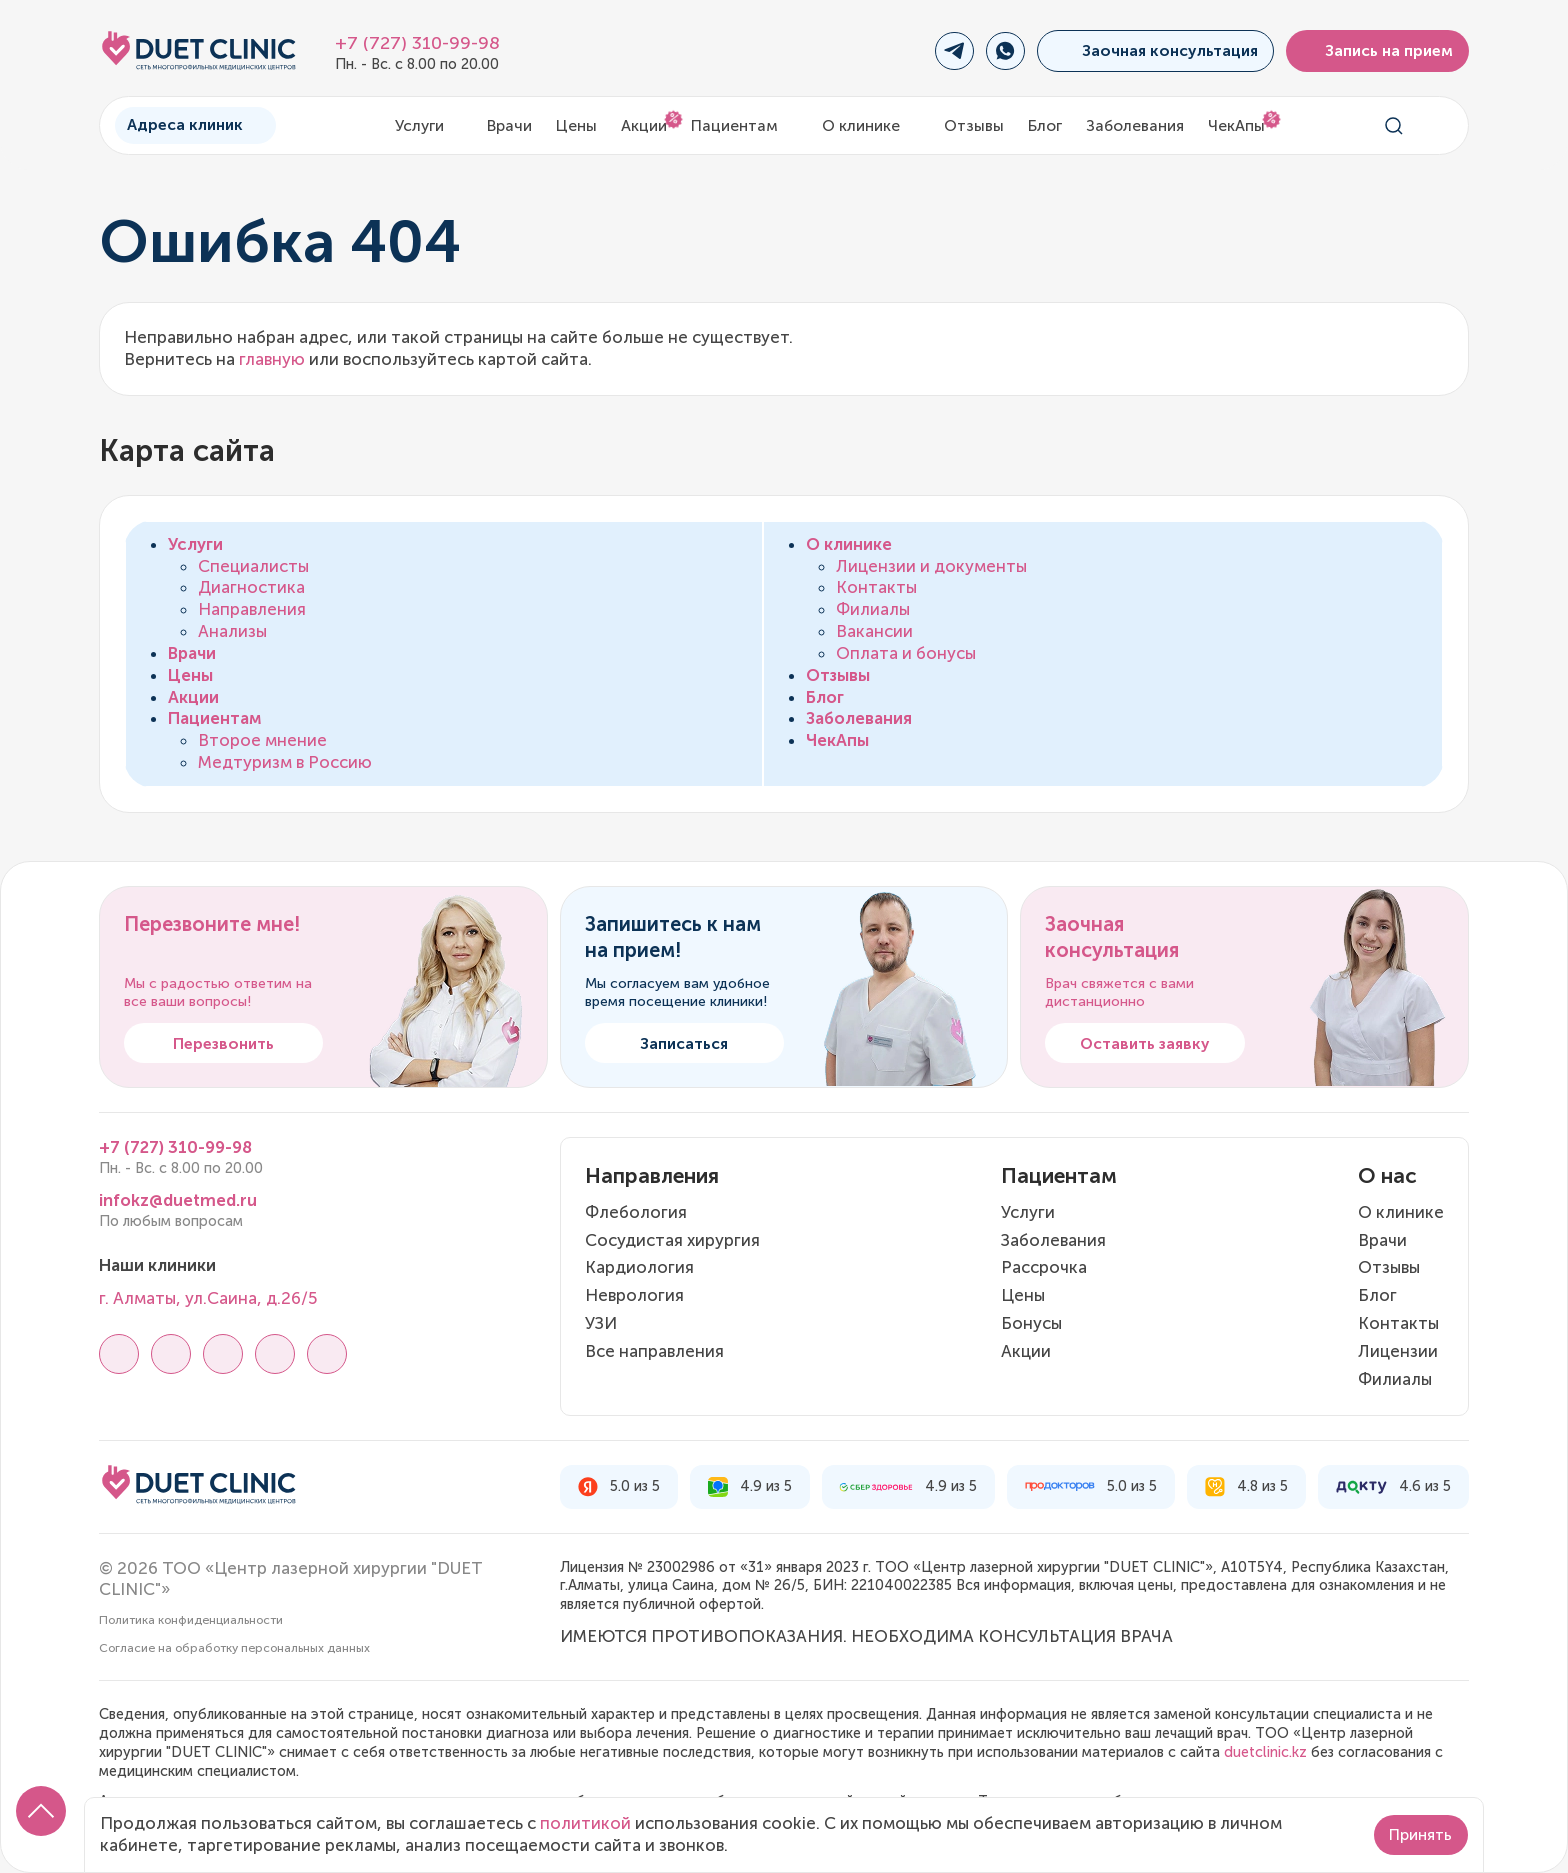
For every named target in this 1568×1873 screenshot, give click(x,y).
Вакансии (874, 631)
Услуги (195, 544)
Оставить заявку (1145, 1043)
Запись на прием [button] (1378, 50)
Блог (1045, 125)
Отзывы (974, 125)
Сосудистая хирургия (672, 1240)
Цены (576, 125)
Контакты (876, 587)
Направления (252, 609)
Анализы (232, 631)
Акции (644, 125)
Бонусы (1031, 1323)
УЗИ (601, 1323)
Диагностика (251, 587)
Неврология (634, 1295)
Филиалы (873, 609)
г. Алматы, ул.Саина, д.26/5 (208, 1298)
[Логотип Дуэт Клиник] (199, 51)
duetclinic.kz (1265, 1752)
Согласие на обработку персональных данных (234, 1648)
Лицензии (1398, 1351)
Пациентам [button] (744, 125)
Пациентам (215, 718)
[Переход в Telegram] (954, 51)
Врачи (509, 125)
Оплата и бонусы (906, 653)
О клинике (849, 544)
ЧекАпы (1236, 125)
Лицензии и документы (931, 566)
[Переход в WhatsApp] (1005, 51)
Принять (1420, 1834)
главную (272, 359)
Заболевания (1135, 125)
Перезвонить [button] (223, 1043)
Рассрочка (1044, 1267)
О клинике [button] (871, 125)
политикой (585, 1823)
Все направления (654, 1351)
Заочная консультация (1155, 50)
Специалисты (253, 566)
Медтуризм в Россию (285, 762)
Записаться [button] (684, 1043)
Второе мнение (262, 740)
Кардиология (639, 1267)
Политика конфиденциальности (191, 1620)
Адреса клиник (195, 124)
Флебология (636, 1212)
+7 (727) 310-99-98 (417, 43)
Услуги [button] (429, 125)
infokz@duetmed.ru (178, 1200)
